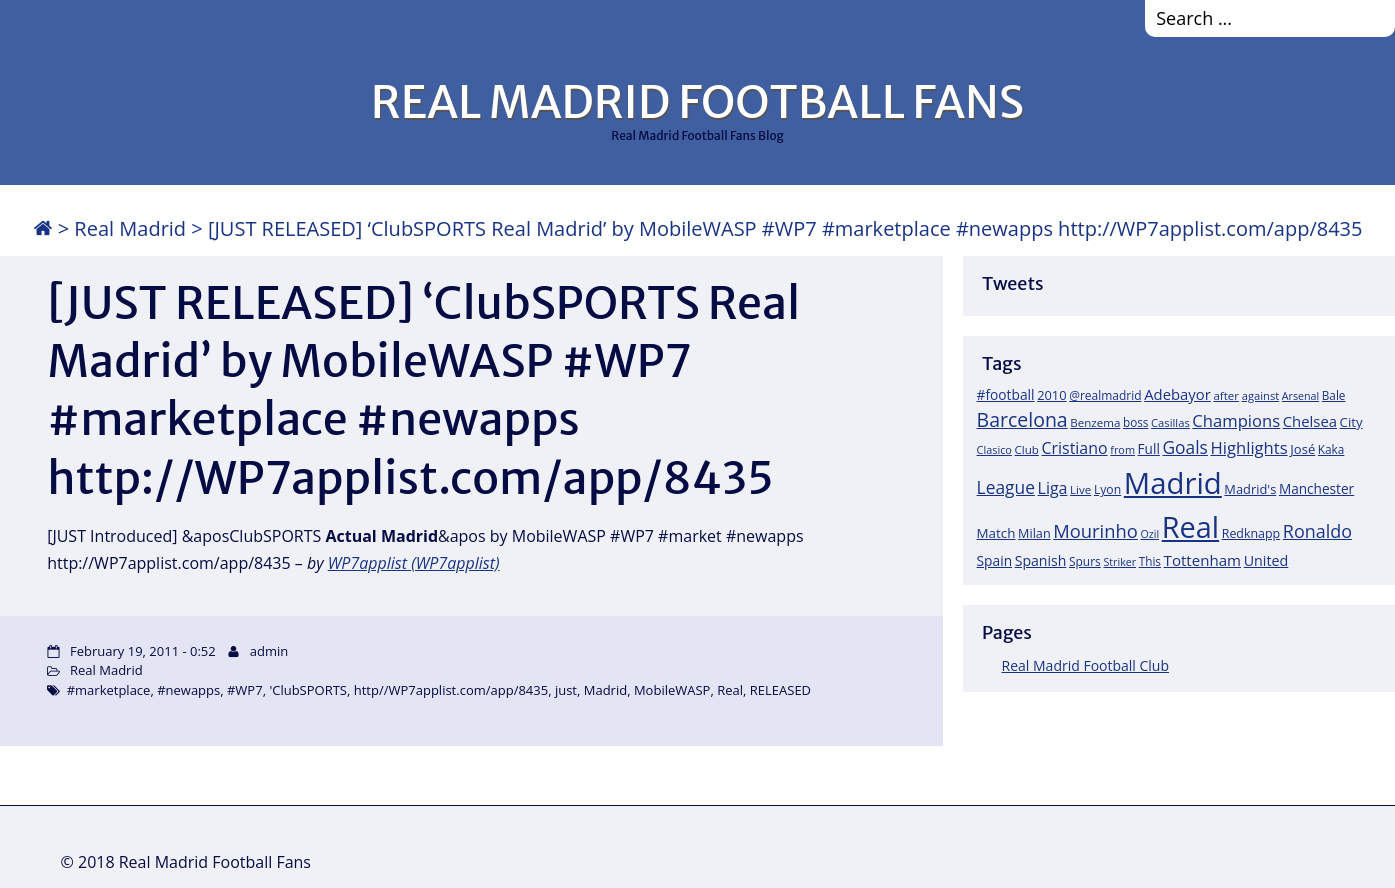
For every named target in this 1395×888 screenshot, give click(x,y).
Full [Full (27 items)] (1149, 448)
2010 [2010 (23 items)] (1051, 395)
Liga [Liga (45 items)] (1053, 488)
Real (730, 690)
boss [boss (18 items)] (1136, 422)
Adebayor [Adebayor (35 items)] (1177, 394)
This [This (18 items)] (1150, 561)
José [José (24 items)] (1302, 449)
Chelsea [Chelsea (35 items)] (1310, 421)
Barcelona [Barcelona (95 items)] (1022, 419)
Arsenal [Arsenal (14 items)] (1300, 396)
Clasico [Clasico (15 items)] (994, 449)
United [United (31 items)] (1266, 560)
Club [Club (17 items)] (1027, 449)
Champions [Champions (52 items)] (1236, 420)
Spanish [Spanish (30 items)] (1041, 560)
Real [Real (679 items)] (1190, 526)
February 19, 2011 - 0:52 (143, 651)
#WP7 (245, 690)
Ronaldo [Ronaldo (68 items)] (1317, 531)
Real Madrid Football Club (1085, 665)
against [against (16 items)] (1261, 395)
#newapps (188, 690)
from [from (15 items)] (1122, 449)
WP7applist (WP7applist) (414, 563)
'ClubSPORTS (308, 690)
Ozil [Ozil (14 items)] (1149, 534)
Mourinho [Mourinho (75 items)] (1095, 530)
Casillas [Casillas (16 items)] (1170, 422)
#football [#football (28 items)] (1006, 394)
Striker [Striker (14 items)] (1119, 562)
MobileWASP (672, 690)
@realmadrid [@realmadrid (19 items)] (1105, 395)
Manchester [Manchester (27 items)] (1316, 488)
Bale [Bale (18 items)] (1334, 395)
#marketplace (109, 690)
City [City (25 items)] (1351, 422)
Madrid (605, 690)
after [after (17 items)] (1226, 395)
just (566, 690)
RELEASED (780, 690)
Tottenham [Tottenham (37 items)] (1202, 560)
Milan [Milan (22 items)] (1034, 533)
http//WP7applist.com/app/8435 (451, 690)
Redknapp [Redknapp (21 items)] (1251, 533)
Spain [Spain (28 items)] (995, 560)
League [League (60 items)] (1006, 487)
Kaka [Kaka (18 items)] (1331, 449)
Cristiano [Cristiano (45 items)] (1074, 448)
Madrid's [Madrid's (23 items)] (1250, 489)
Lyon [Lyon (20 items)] (1107, 489)
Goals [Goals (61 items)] (1184, 447)
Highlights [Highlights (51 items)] (1249, 447)
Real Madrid (130, 228)
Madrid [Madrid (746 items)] (1173, 483)
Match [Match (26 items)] (996, 533)
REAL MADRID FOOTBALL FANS (697, 102)
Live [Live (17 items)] (1080, 489)
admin (269, 651)
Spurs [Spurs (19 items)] (1085, 561)
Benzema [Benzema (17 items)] (1095, 422)
